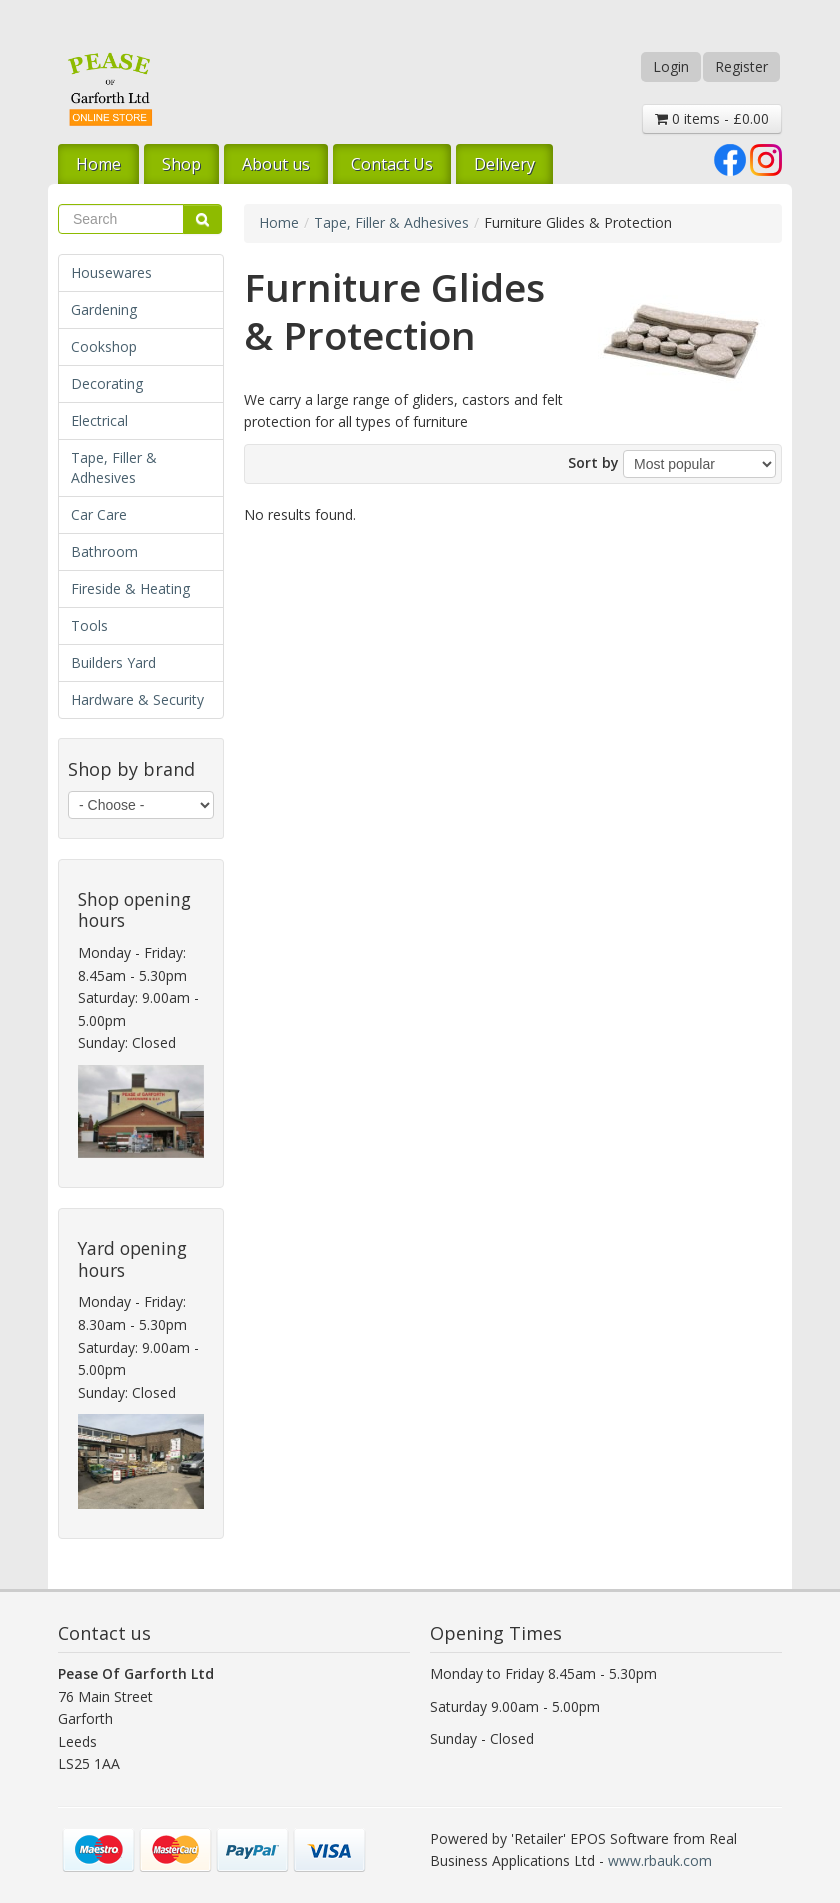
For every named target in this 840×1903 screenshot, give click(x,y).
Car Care (99, 514)
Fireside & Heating (130, 588)
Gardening (104, 309)
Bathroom (104, 551)
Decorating (107, 383)
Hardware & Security (137, 699)
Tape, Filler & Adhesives (114, 467)
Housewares (111, 272)
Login (671, 66)
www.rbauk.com (660, 1860)
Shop (181, 164)
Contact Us (392, 164)
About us (276, 164)
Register (741, 66)
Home (98, 164)
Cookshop (104, 346)
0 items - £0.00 (712, 118)
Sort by (593, 462)
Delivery (504, 164)
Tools (89, 625)
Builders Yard (113, 662)
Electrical (99, 420)
